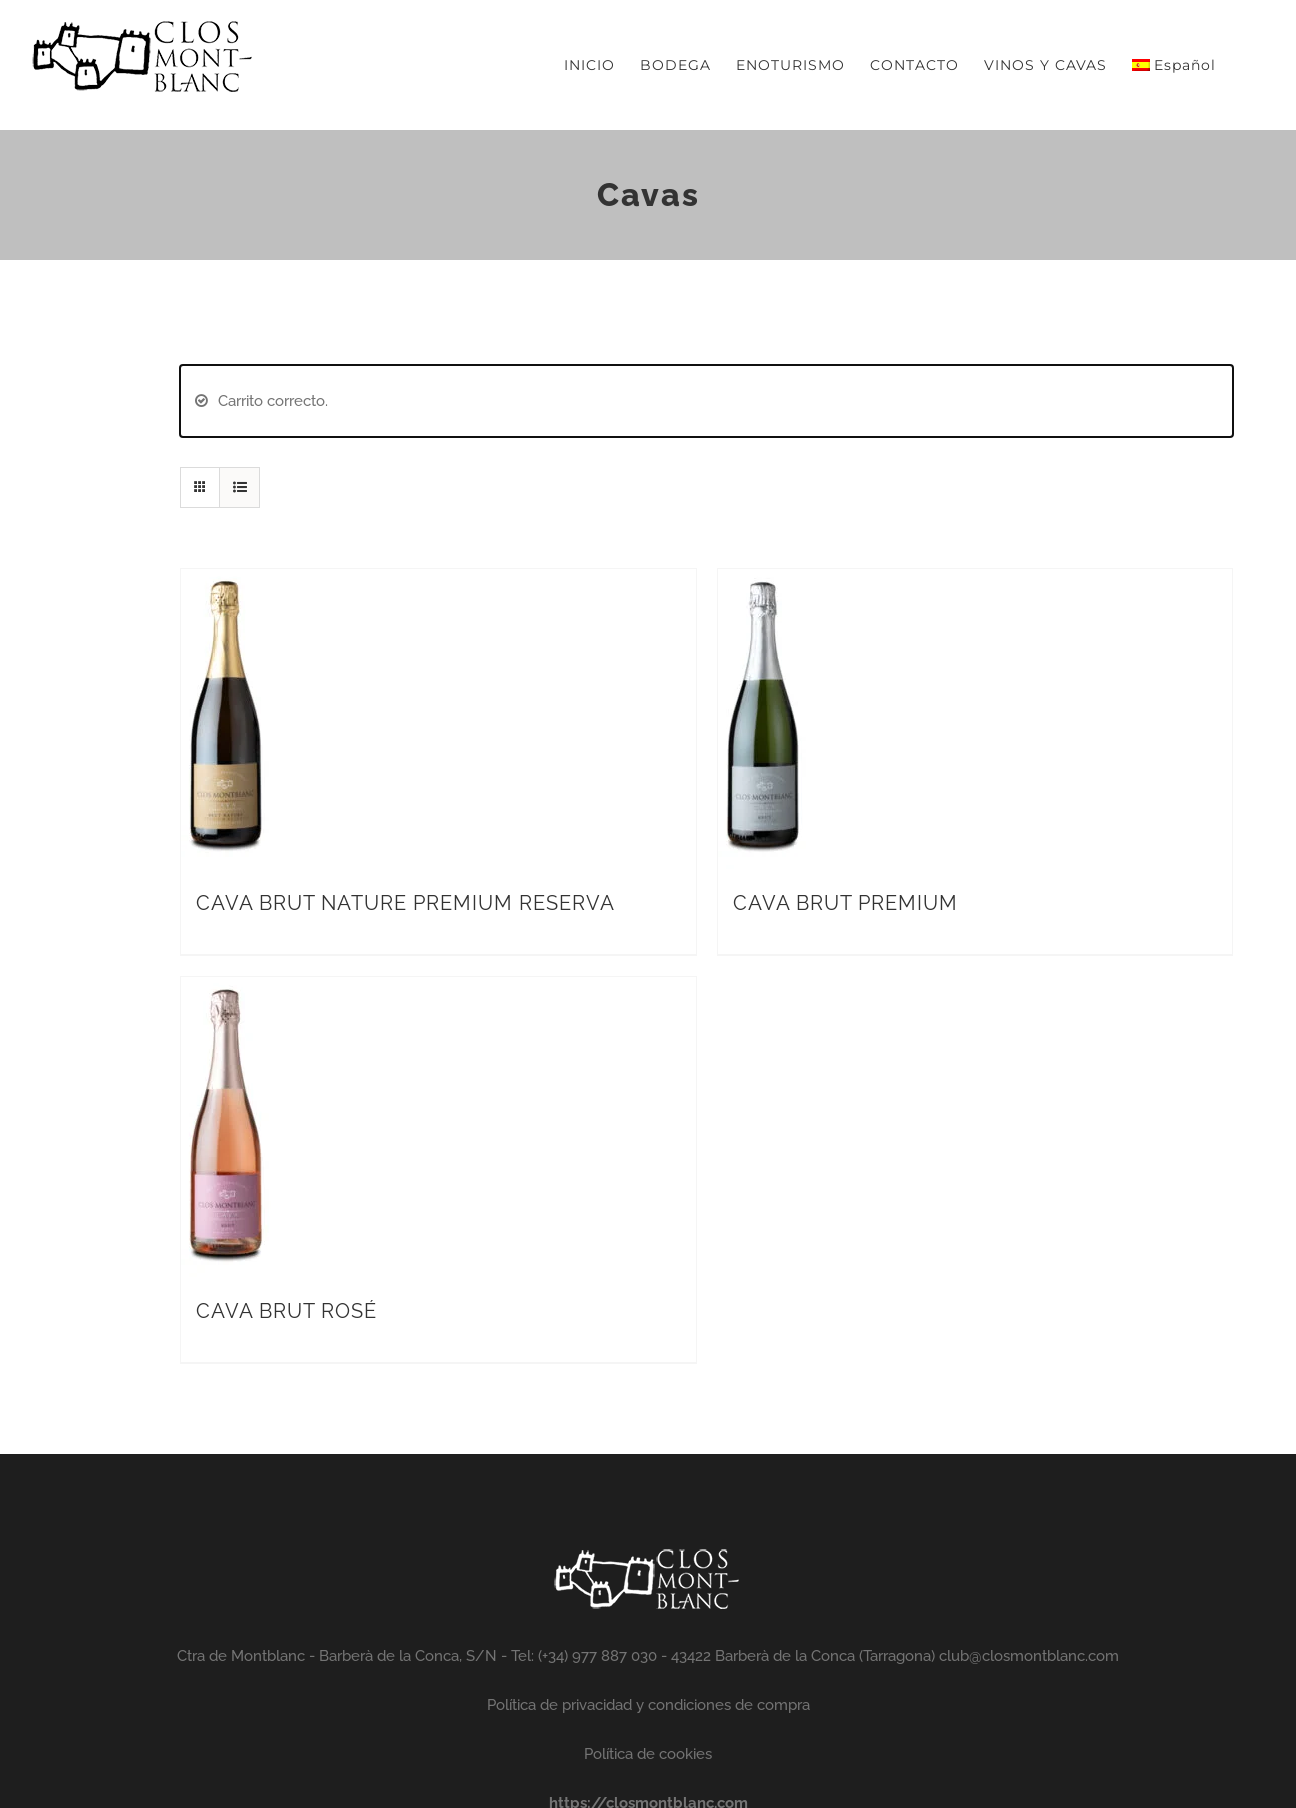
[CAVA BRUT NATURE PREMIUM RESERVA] (226, 586)
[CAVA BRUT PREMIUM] (763, 586)
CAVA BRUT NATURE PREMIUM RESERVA (405, 903)
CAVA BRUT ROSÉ (286, 1311)
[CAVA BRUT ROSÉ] (226, 994)
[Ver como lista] (239, 487)
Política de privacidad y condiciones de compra (648, 1705)
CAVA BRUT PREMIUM (845, 903)
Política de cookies (648, 1754)
